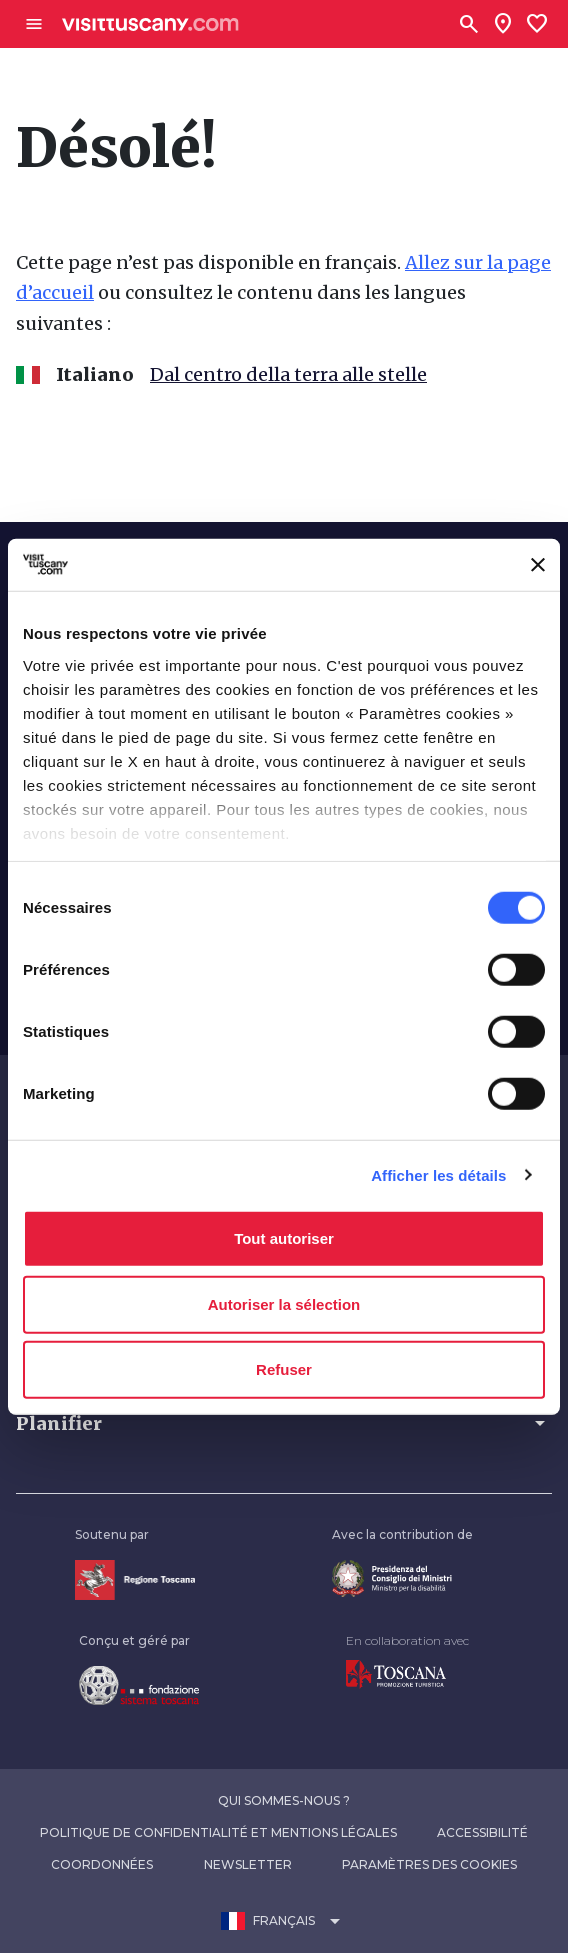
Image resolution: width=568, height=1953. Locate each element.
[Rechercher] (469, 24)
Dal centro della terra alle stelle (288, 374)
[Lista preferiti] (537, 24)
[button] (284, 1423)
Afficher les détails (438, 1174)
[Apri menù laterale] (34, 24)
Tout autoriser (284, 1238)
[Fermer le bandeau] (538, 565)
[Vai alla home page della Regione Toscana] (135, 1579)
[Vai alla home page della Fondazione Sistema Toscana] (139, 1684)
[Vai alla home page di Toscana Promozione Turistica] (396, 1673)
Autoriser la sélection (284, 1303)
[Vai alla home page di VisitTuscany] (150, 24)
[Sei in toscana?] (503, 24)
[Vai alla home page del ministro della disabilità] (392, 1577)
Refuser (284, 1369)
